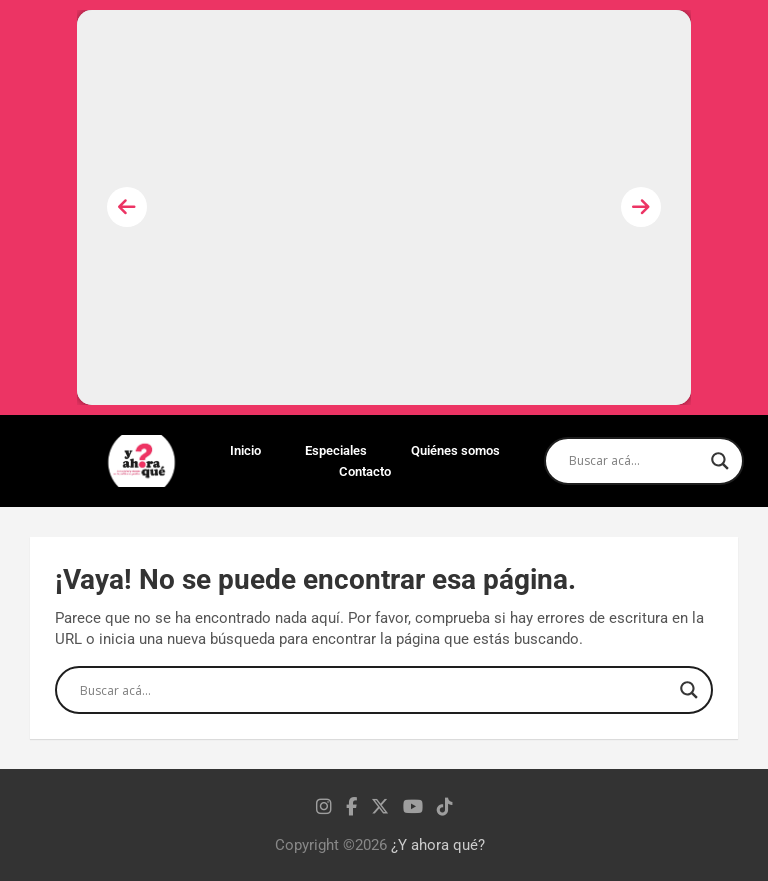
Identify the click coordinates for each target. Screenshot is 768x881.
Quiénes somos (455, 450)
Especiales (336, 450)
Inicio (245, 450)
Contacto (365, 471)
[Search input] (635, 461)
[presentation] (127, 207)
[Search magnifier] (720, 461)
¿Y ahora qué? (438, 845)
